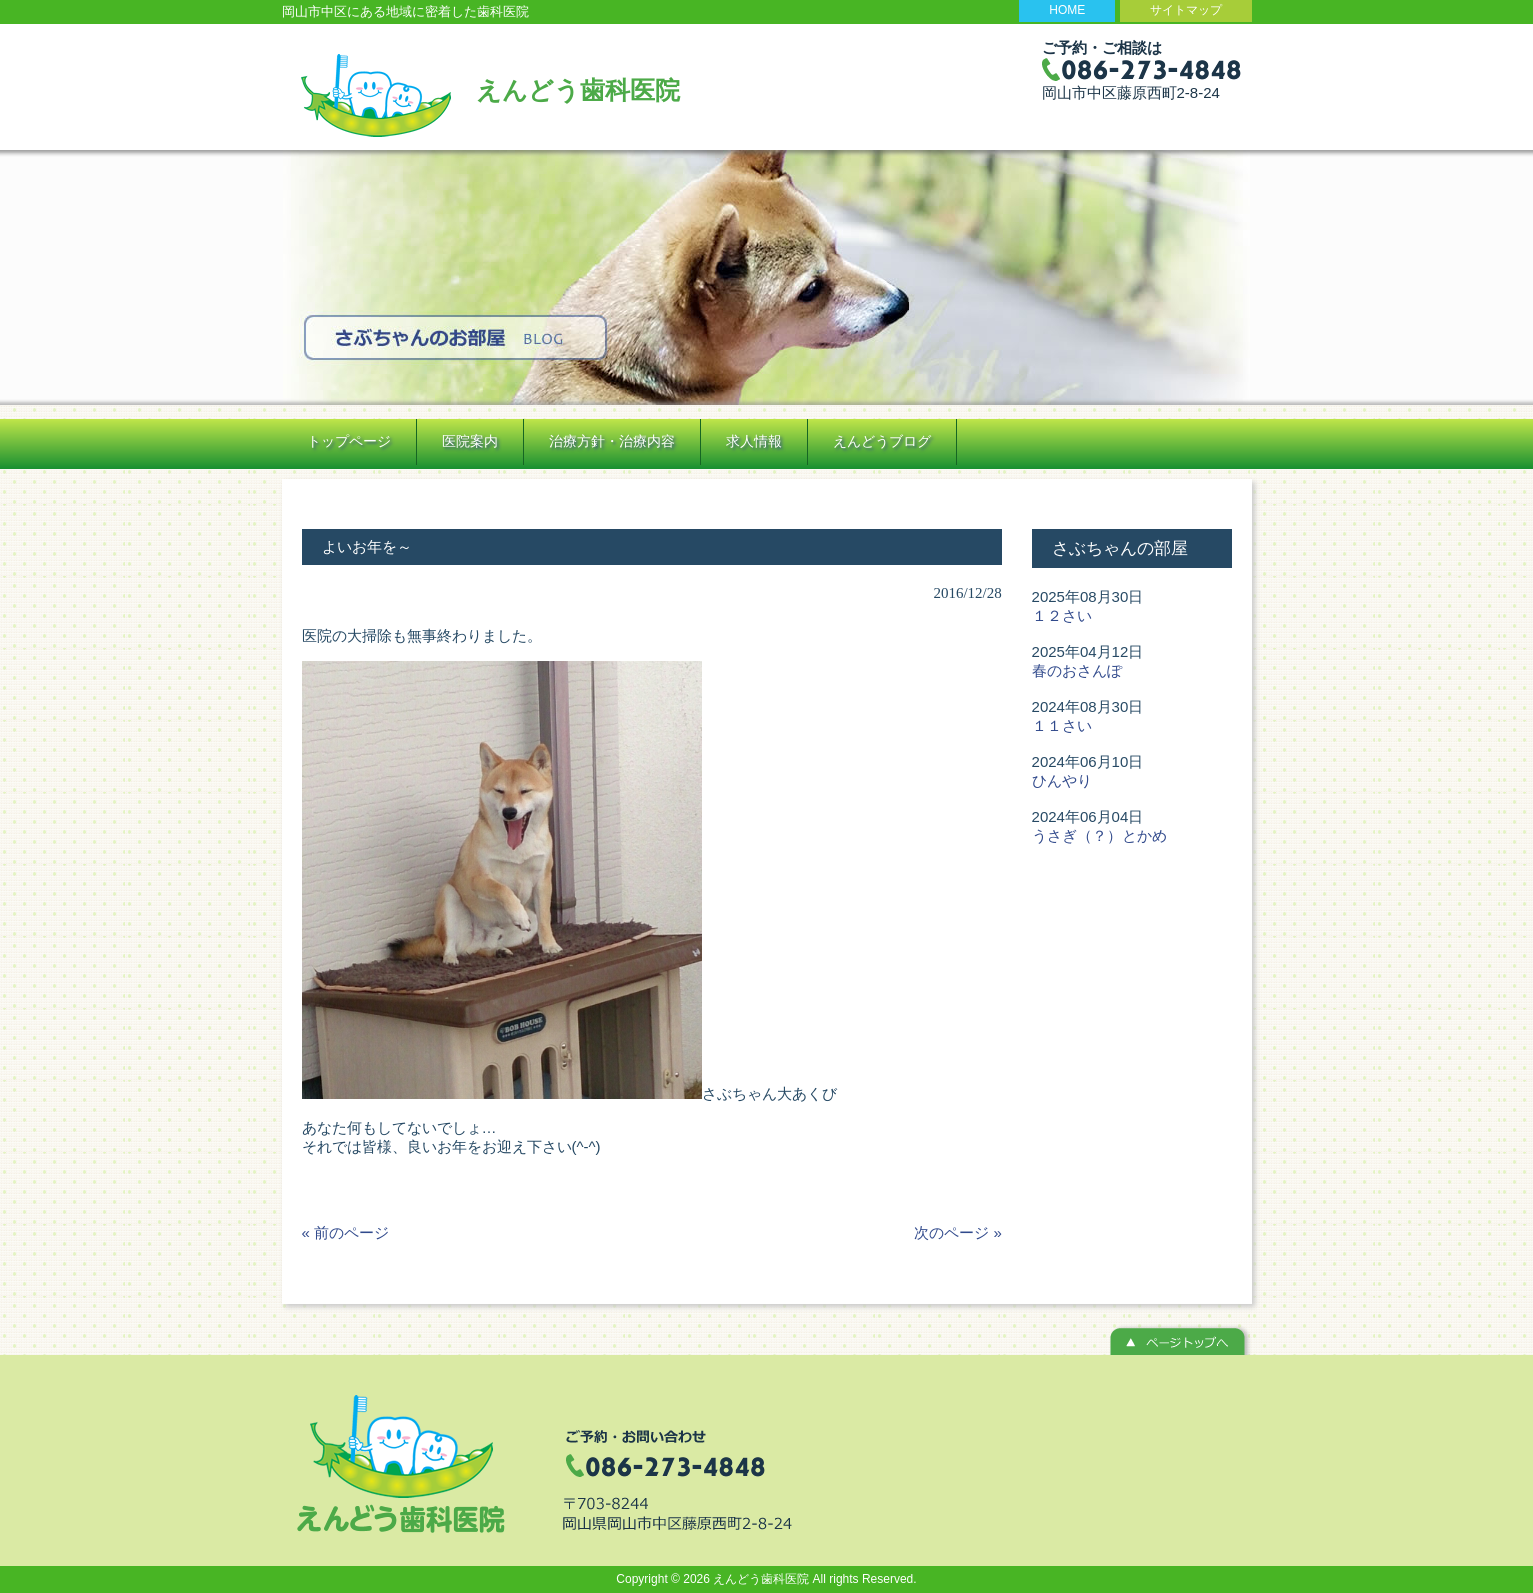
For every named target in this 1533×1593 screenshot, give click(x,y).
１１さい (1062, 725)
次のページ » (958, 1232)
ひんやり (1062, 780)
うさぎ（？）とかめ (1099, 835)
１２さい (1062, 615)
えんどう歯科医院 (578, 90)
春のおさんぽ (1077, 670)
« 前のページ (346, 1232)
